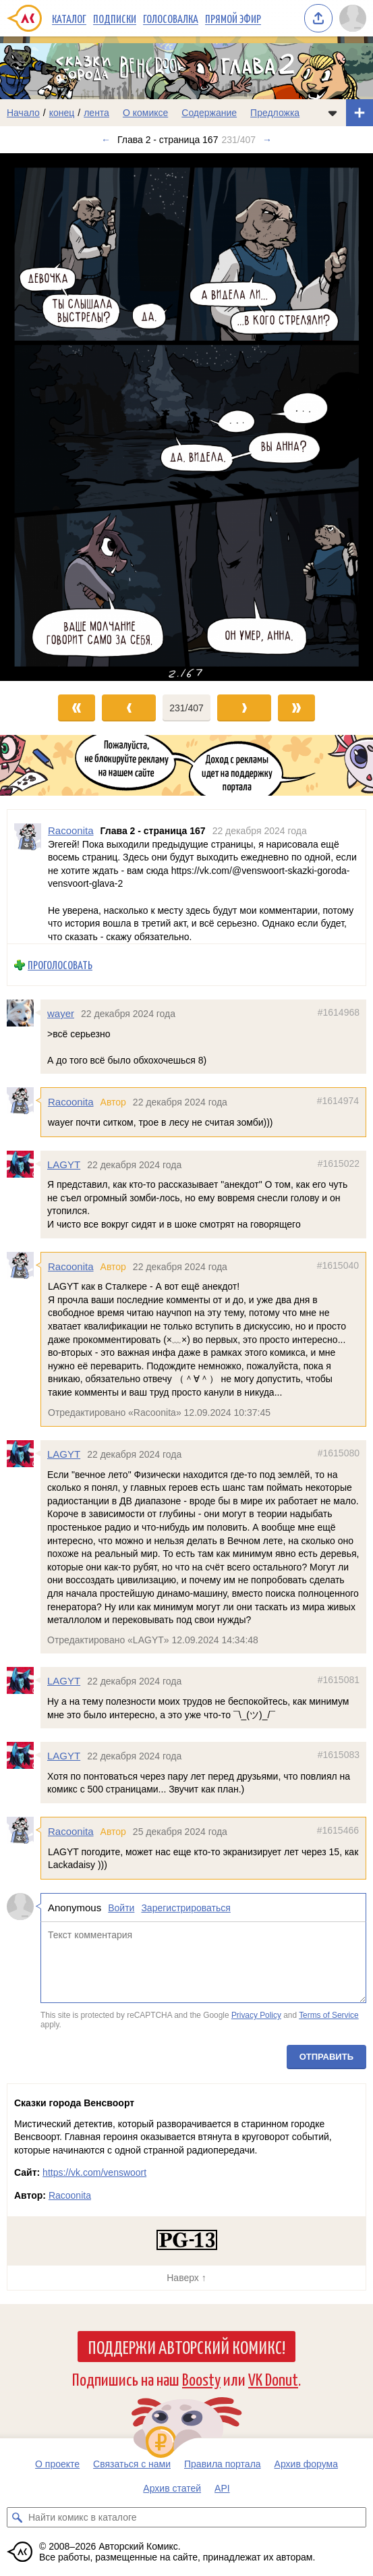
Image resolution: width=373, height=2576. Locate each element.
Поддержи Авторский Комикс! (186, 2346)
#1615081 (339, 1680)
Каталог (69, 18)
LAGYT (63, 1164)
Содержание (209, 112)
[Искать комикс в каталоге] (16, 2517)
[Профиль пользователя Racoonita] (27, 876)
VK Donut (273, 2378)
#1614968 (339, 1012)
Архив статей (172, 2488)
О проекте (57, 2464)
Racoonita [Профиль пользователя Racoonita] (71, 830)
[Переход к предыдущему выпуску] (46, 417)
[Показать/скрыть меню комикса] (332, 112)
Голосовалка (170, 18)
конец (62, 112)
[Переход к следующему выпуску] (186, 417)
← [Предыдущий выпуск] (106, 139)
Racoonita (71, 1102)
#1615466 (338, 1830)
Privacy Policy (256, 2015)
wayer (60, 1013)
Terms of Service (329, 2015)
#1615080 (339, 1453)
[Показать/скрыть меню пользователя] (353, 18)
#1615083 (339, 1754)
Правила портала (222, 2464)
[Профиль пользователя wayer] (23, 1012)
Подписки (114, 18)
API (222, 2488)
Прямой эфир (233, 18)
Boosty (201, 2378)
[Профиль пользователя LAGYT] (23, 1164)
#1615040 (338, 1265)
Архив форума (306, 2464)
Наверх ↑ (186, 2277)
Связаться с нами (132, 2464)
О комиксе (145, 112)
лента (96, 112)
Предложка (274, 112)
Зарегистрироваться (185, 1907)
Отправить (326, 2057)
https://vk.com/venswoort (94, 2172)
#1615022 (339, 1163)
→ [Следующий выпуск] (267, 139)
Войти (121, 1907)
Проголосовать (60, 965)
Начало (23, 112)
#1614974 (338, 1101)
